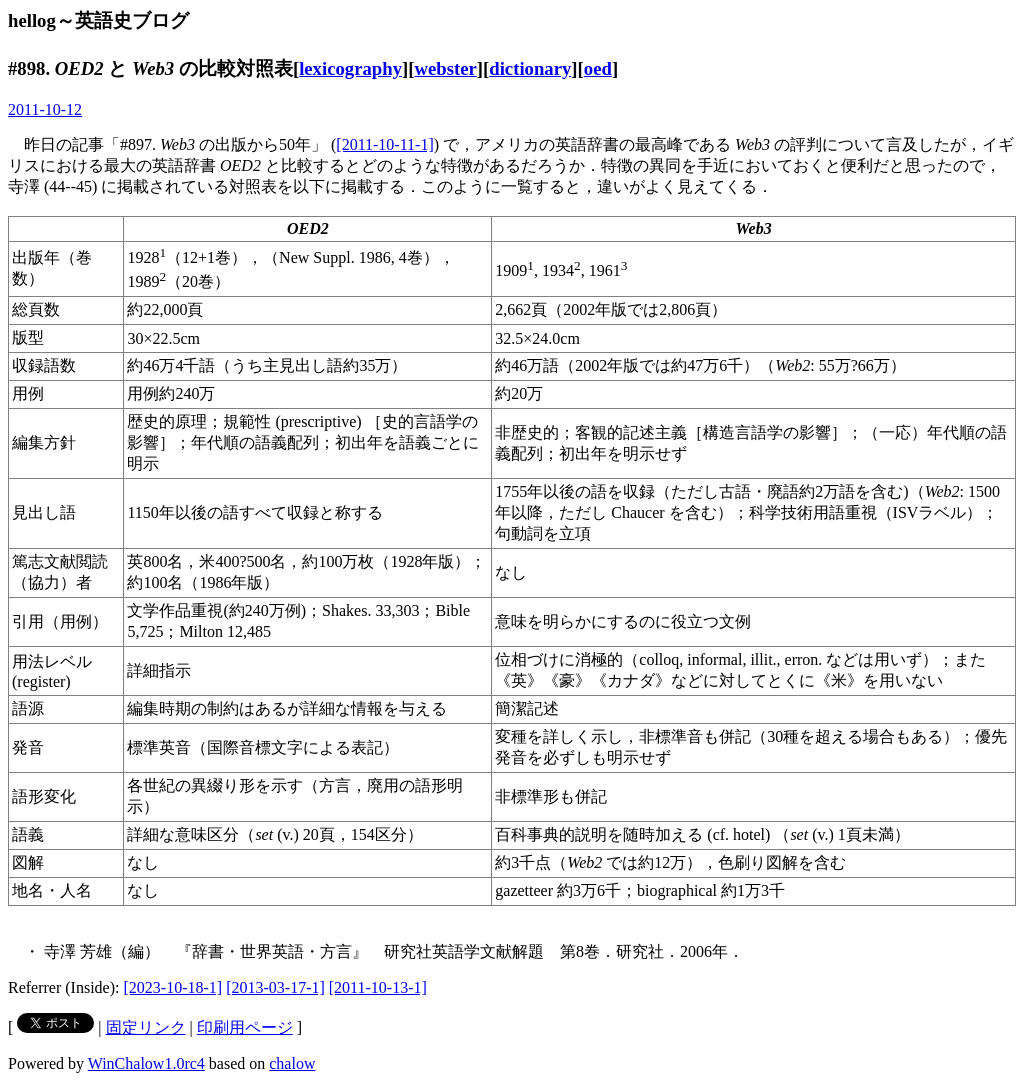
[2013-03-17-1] (275, 987)
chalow (292, 1063)
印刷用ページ (245, 1027)
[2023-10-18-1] (173, 987)
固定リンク (146, 1027)
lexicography (350, 68)
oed (598, 68)
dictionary (530, 68)
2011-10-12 (45, 109)
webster (445, 68)
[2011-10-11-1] (384, 144)
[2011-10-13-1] (378, 987)
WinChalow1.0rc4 (146, 1063)
